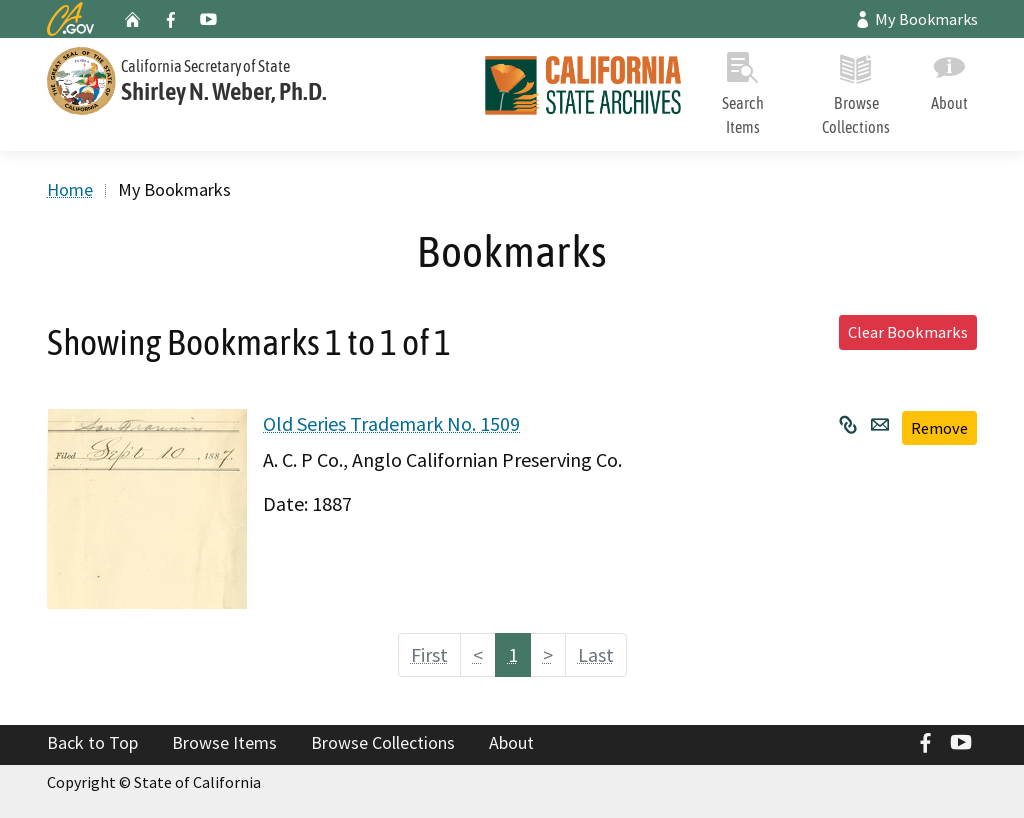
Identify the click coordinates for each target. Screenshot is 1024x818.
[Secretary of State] (252, 79)
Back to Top (92, 742)
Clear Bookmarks (908, 332)
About (949, 77)
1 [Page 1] (513, 654)
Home (70, 189)
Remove (939, 428)
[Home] (576, 87)
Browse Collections (856, 89)
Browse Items (224, 742)
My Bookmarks (916, 19)
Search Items (743, 89)
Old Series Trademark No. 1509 (391, 423)
